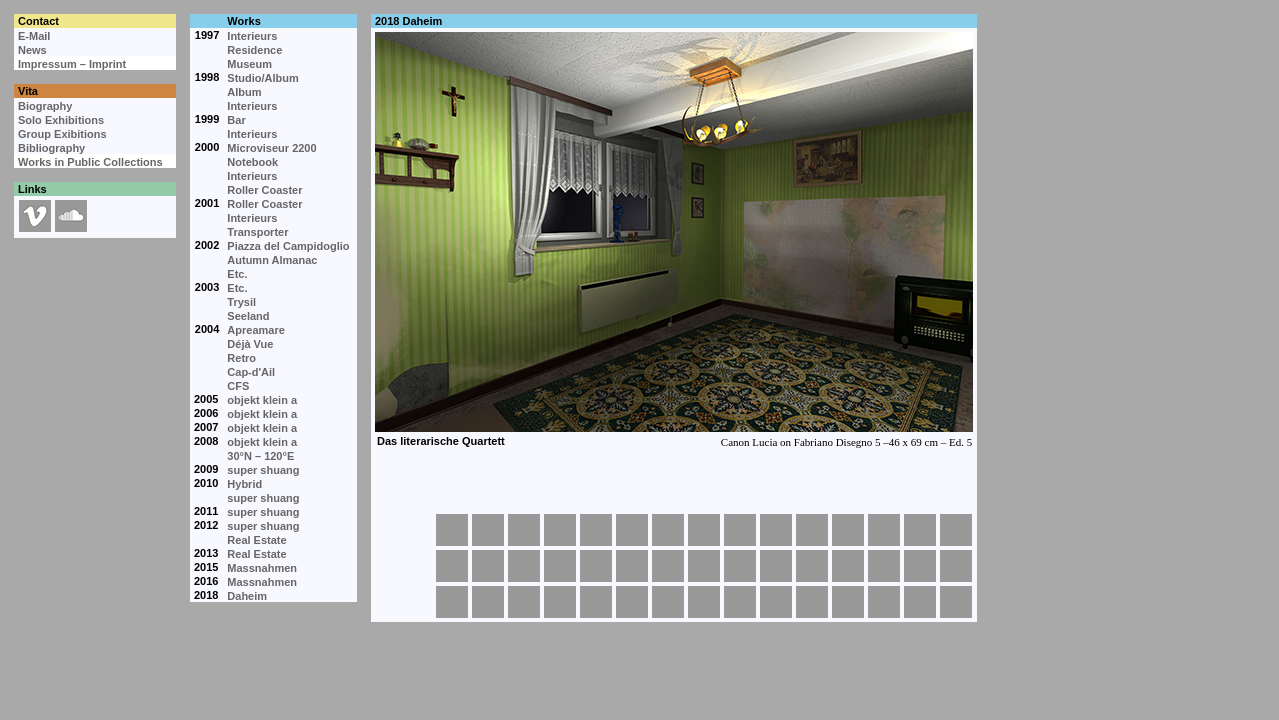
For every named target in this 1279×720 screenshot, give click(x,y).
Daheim (247, 596)
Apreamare (255, 330)
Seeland (248, 316)
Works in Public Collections (90, 162)
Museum (249, 64)
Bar (236, 120)
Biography (45, 106)
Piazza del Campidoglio (288, 246)
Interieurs (252, 36)
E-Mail (34, 36)
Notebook (252, 162)
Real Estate (256, 540)
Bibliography (51, 148)
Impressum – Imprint (72, 64)
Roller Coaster (264, 190)
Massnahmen (262, 568)
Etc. (237, 274)
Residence (254, 50)
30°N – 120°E (260, 456)
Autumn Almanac (272, 260)
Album (244, 92)
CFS (238, 386)
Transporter (257, 232)
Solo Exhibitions (61, 120)
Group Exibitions (62, 134)
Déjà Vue (250, 344)
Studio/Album (263, 78)
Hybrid (244, 484)
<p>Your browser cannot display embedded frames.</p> (673, 270)
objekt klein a (262, 400)
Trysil (241, 302)
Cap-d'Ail (251, 372)
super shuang (263, 470)
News (32, 50)
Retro (241, 358)
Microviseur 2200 (271, 148)
